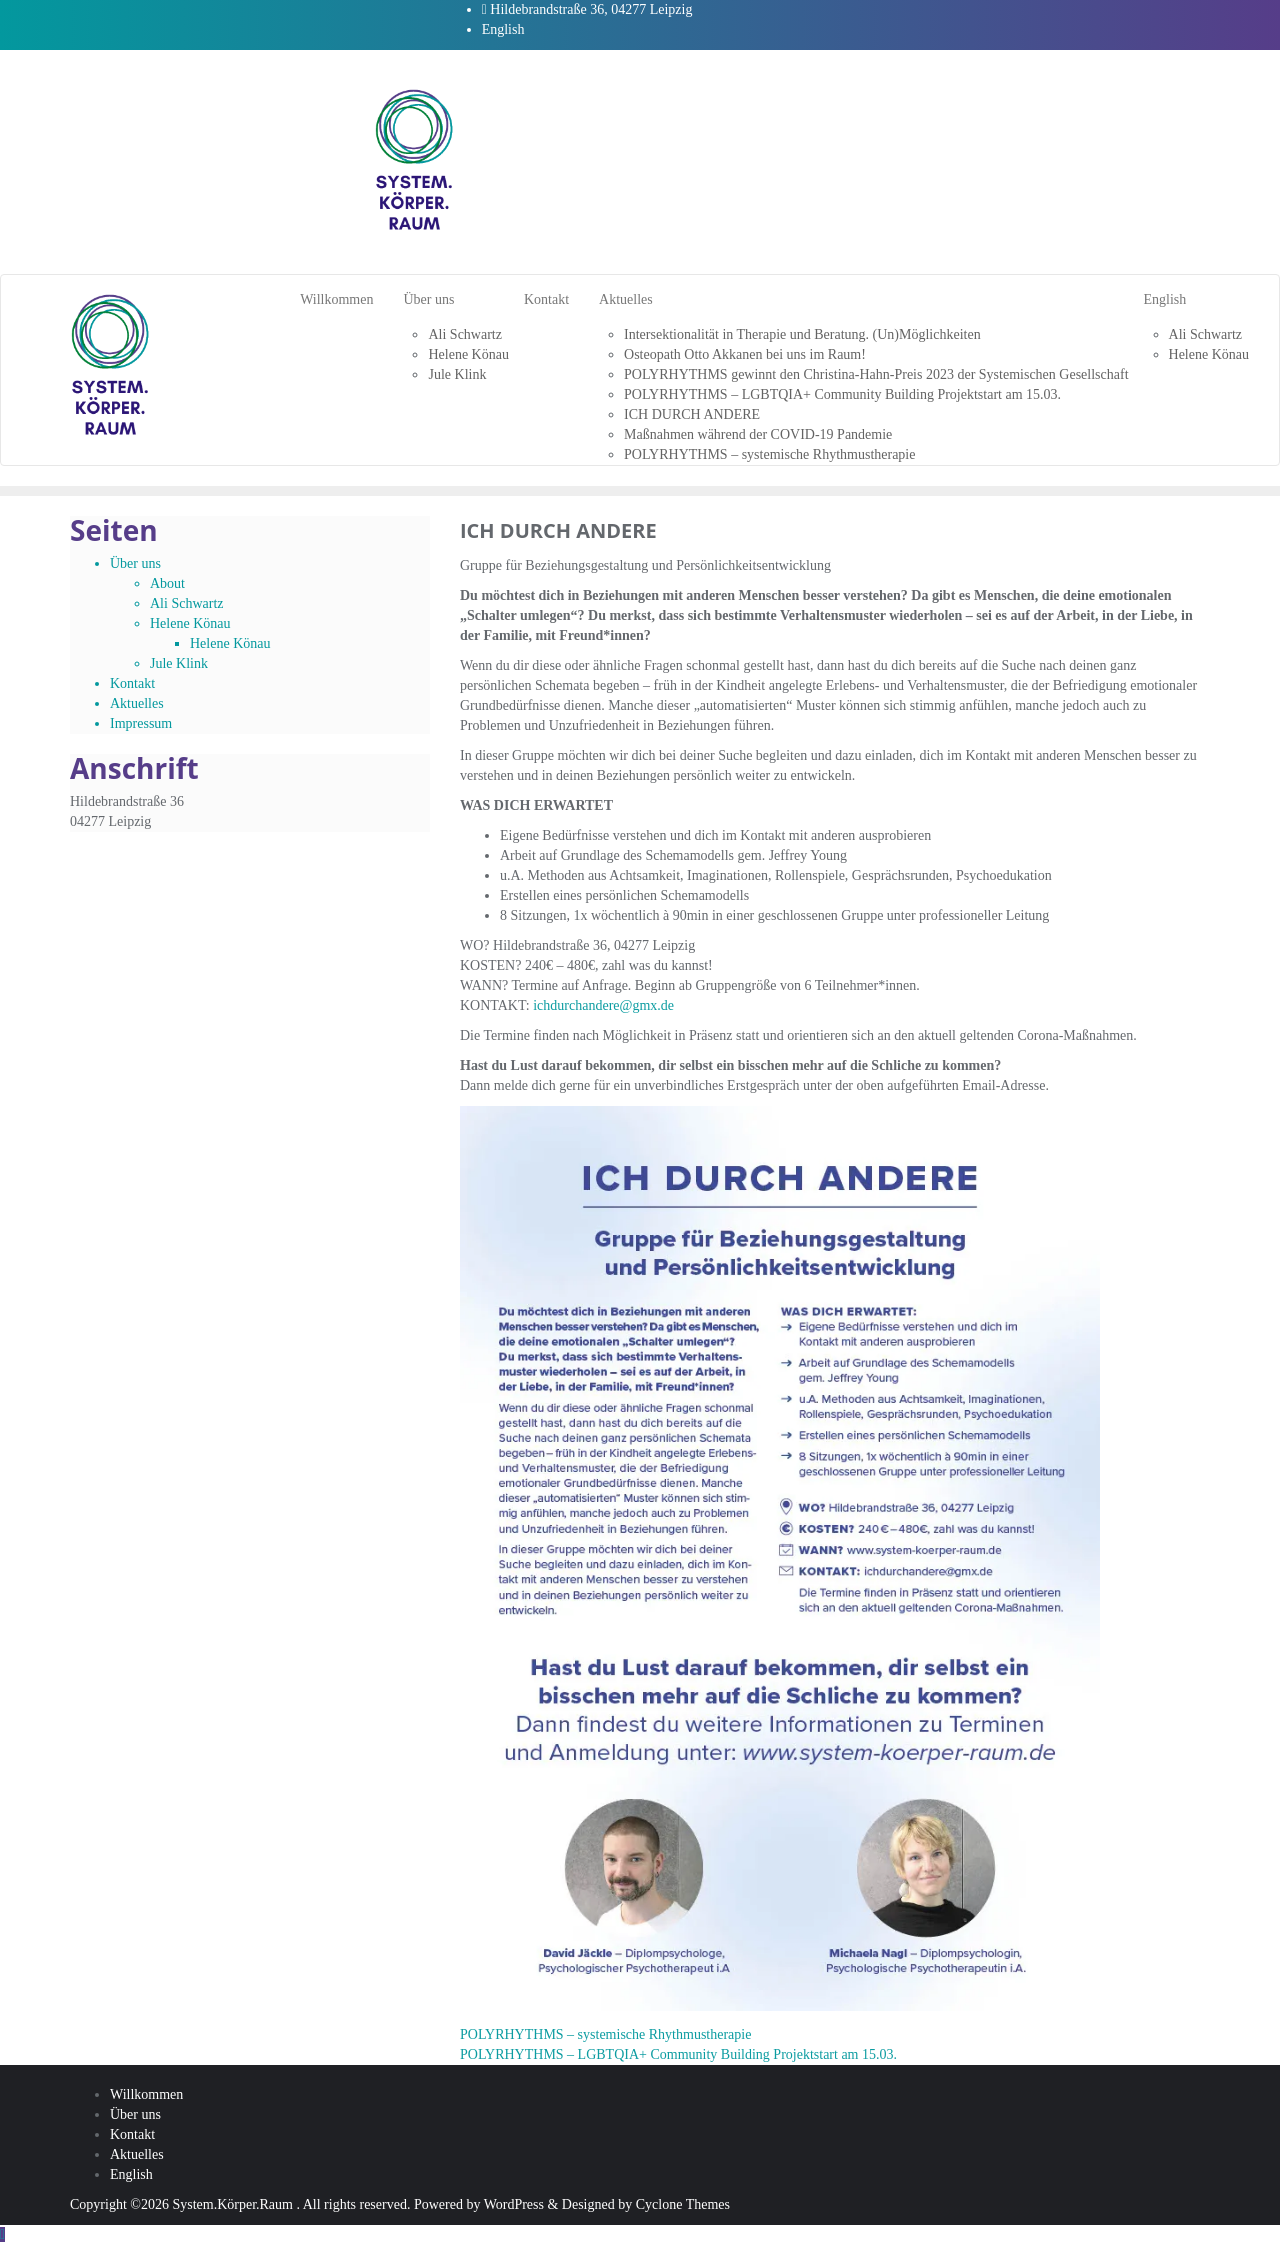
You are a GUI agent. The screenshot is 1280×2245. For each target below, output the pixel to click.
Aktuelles (137, 703)
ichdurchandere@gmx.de (603, 1005)
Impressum (141, 723)
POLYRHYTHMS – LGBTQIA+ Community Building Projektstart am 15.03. (678, 2054)
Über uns (135, 563)
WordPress (514, 2204)
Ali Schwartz (186, 603)
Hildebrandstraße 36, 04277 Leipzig (587, 9)
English (503, 29)
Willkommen (146, 2094)
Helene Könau (190, 623)
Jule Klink (179, 663)
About (167, 583)
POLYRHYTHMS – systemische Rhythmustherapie (605, 2034)
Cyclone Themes (683, 2204)
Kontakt (132, 683)
